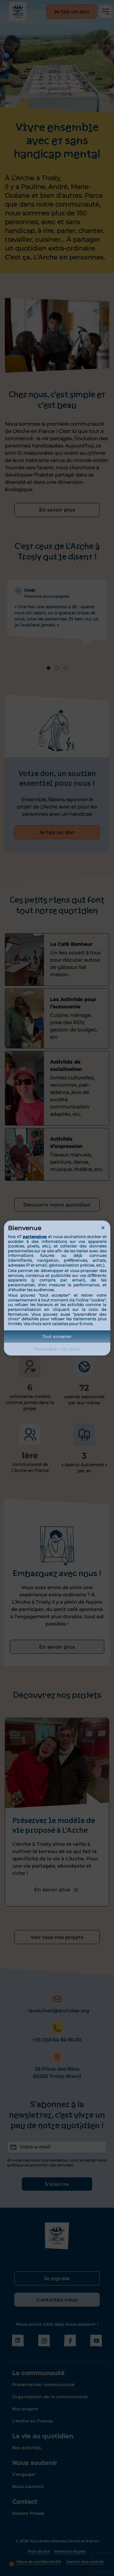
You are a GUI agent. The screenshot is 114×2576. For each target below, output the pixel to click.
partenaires (35, 1236)
